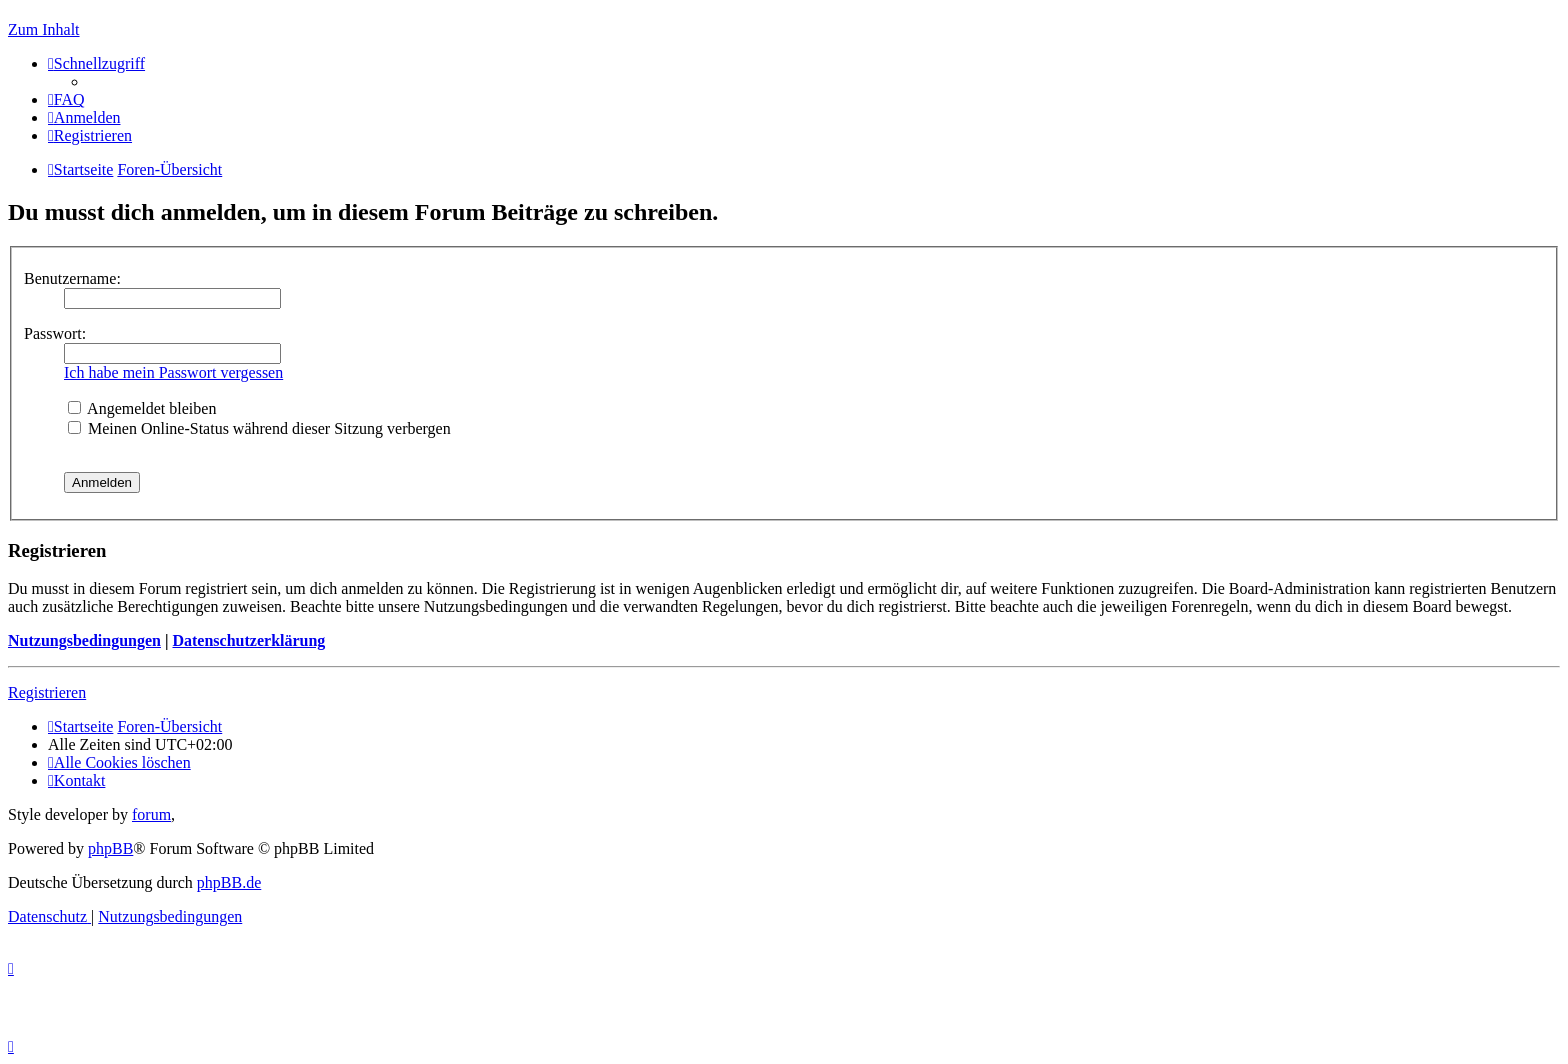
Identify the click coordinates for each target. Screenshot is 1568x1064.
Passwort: (55, 333)
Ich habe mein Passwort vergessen (173, 372)
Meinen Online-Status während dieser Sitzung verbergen (259, 428)
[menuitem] (66, 99)
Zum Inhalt (44, 29)
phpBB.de (229, 882)
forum (151, 814)
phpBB (110, 848)
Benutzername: (72, 278)
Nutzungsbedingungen (84, 640)
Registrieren (47, 692)
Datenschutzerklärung (248, 640)
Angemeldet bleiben (142, 408)
